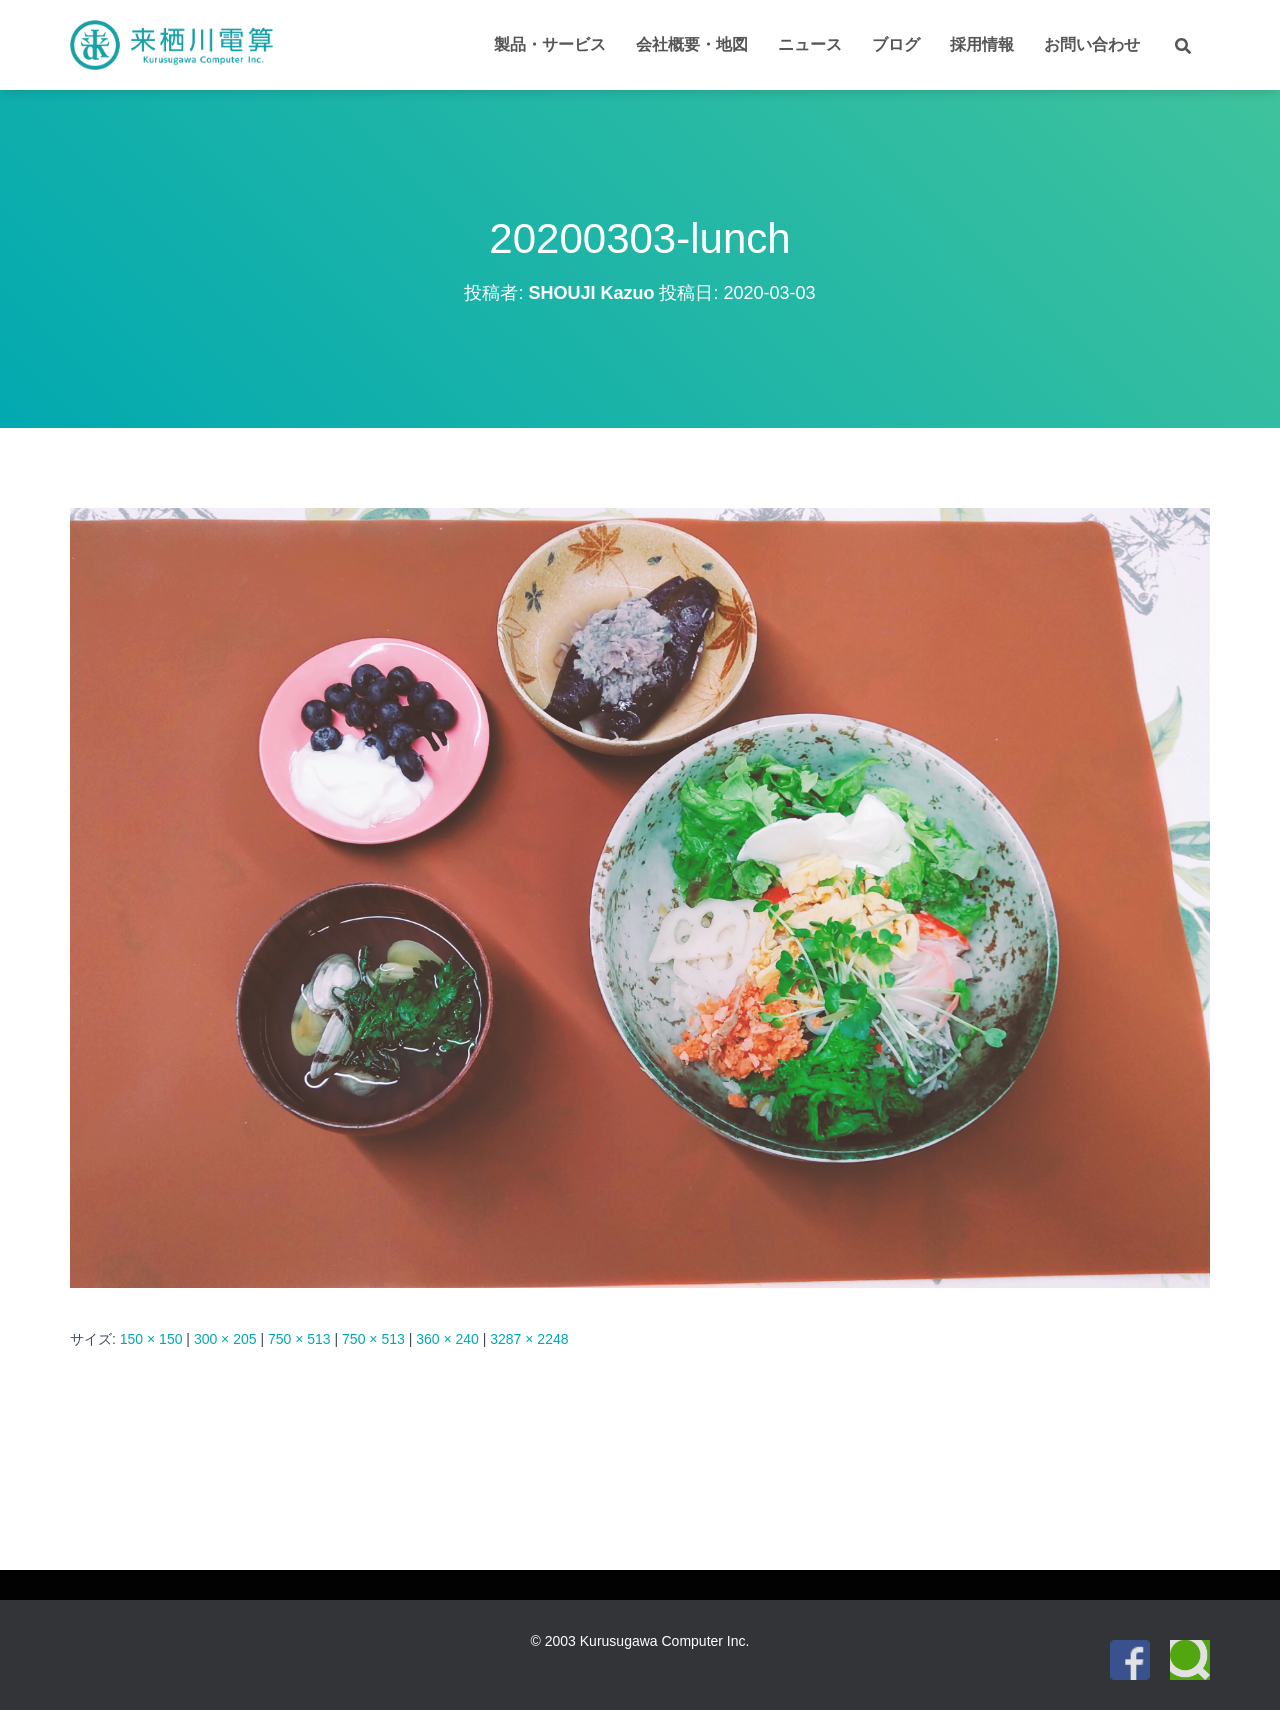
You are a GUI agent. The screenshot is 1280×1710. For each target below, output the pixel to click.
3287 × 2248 (529, 1339)
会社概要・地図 (692, 44)
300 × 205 (225, 1339)
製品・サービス (550, 44)
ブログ (896, 44)
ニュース (810, 44)
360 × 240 (447, 1339)
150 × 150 (151, 1339)
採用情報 (982, 44)
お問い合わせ (1092, 44)
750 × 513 (299, 1339)
